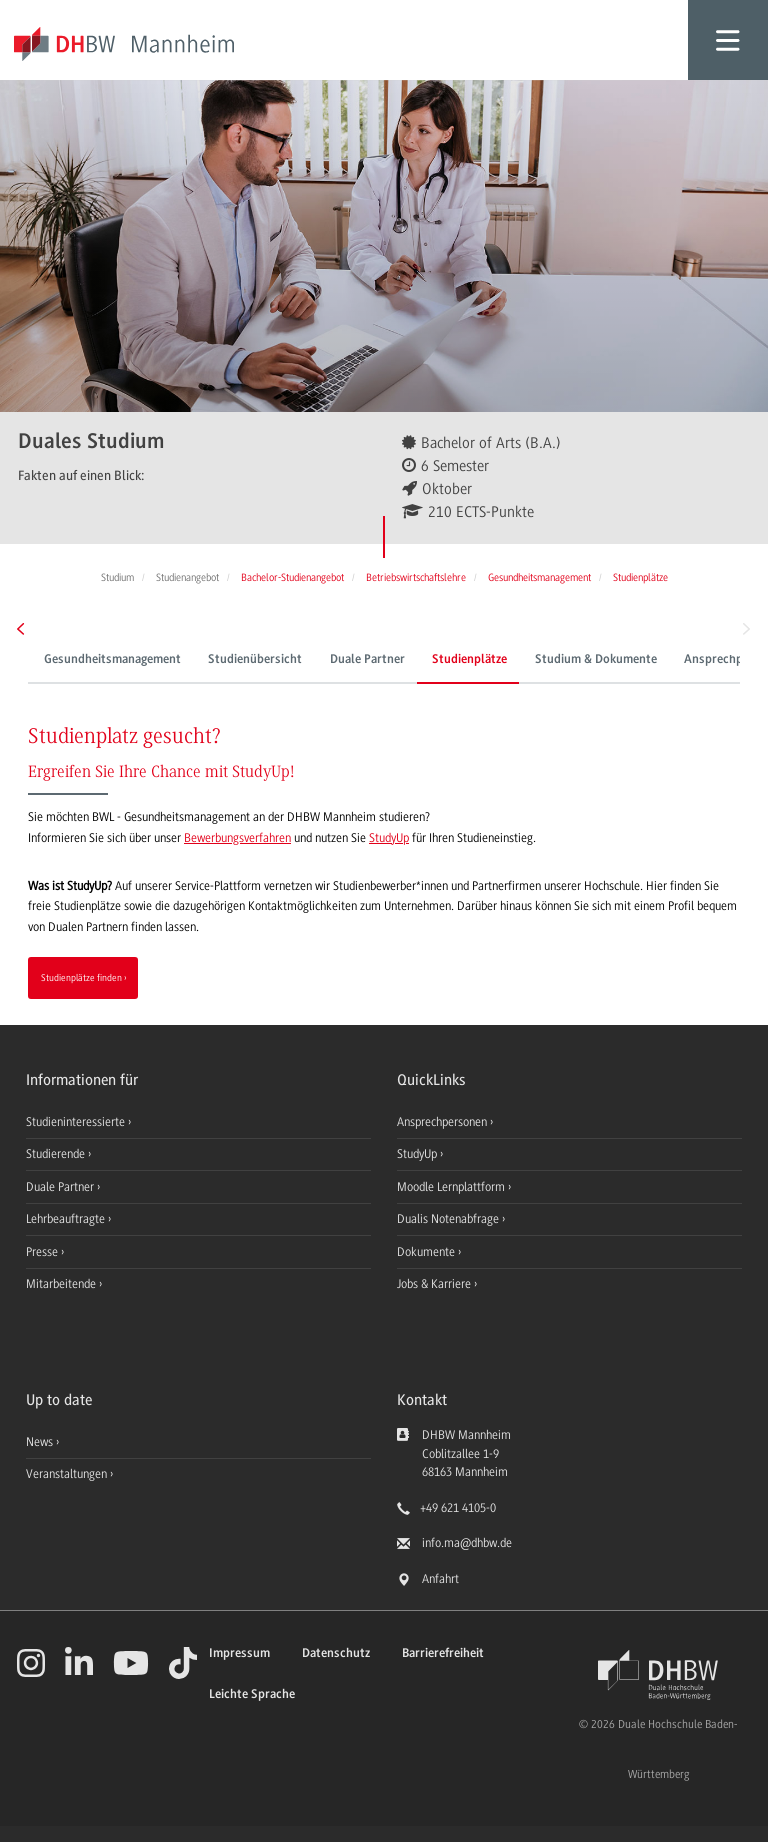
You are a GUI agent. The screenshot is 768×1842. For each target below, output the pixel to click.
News (39, 1442)
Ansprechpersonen (443, 1122)
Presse (43, 1252)
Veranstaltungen (66, 1474)
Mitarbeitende (62, 1284)
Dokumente (427, 1252)
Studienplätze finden (81, 977)
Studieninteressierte (77, 1122)
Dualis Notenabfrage (449, 1219)
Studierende (57, 1154)
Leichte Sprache (252, 1694)
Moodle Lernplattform (452, 1187)
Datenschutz (336, 1653)
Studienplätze (469, 660)
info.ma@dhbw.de (467, 1543)
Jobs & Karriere (435, 1284)
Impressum (239, 1653)
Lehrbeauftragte (67, 1219)
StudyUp (389, 838)
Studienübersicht (255, 660)
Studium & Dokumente (596, 660)
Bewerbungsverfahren (237, 838)
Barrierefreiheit (443, 1653)
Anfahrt (440, 1579)
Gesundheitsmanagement (112, 660)
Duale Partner (367, 660)
